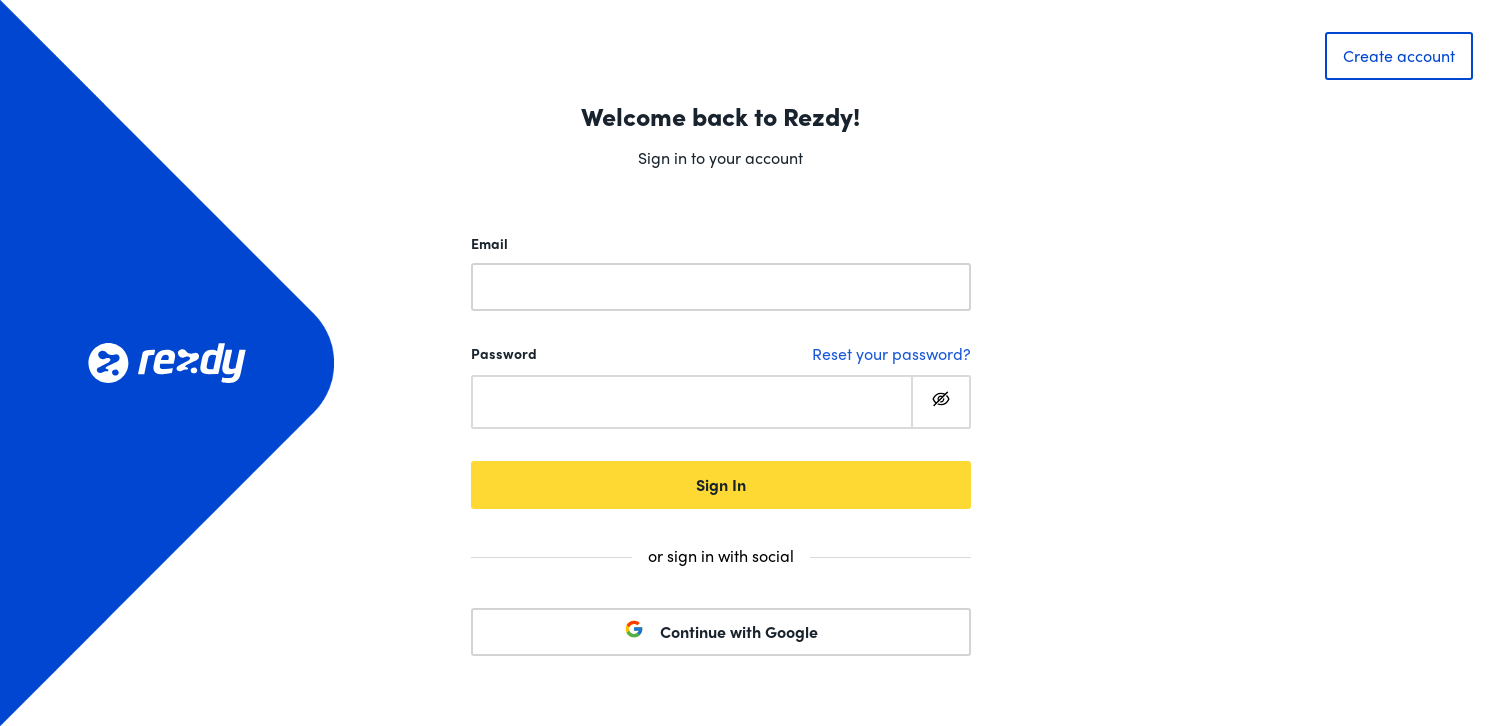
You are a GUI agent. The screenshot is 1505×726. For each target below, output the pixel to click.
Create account (1399, 55)
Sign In (721, 484)
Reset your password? (891, 353)
